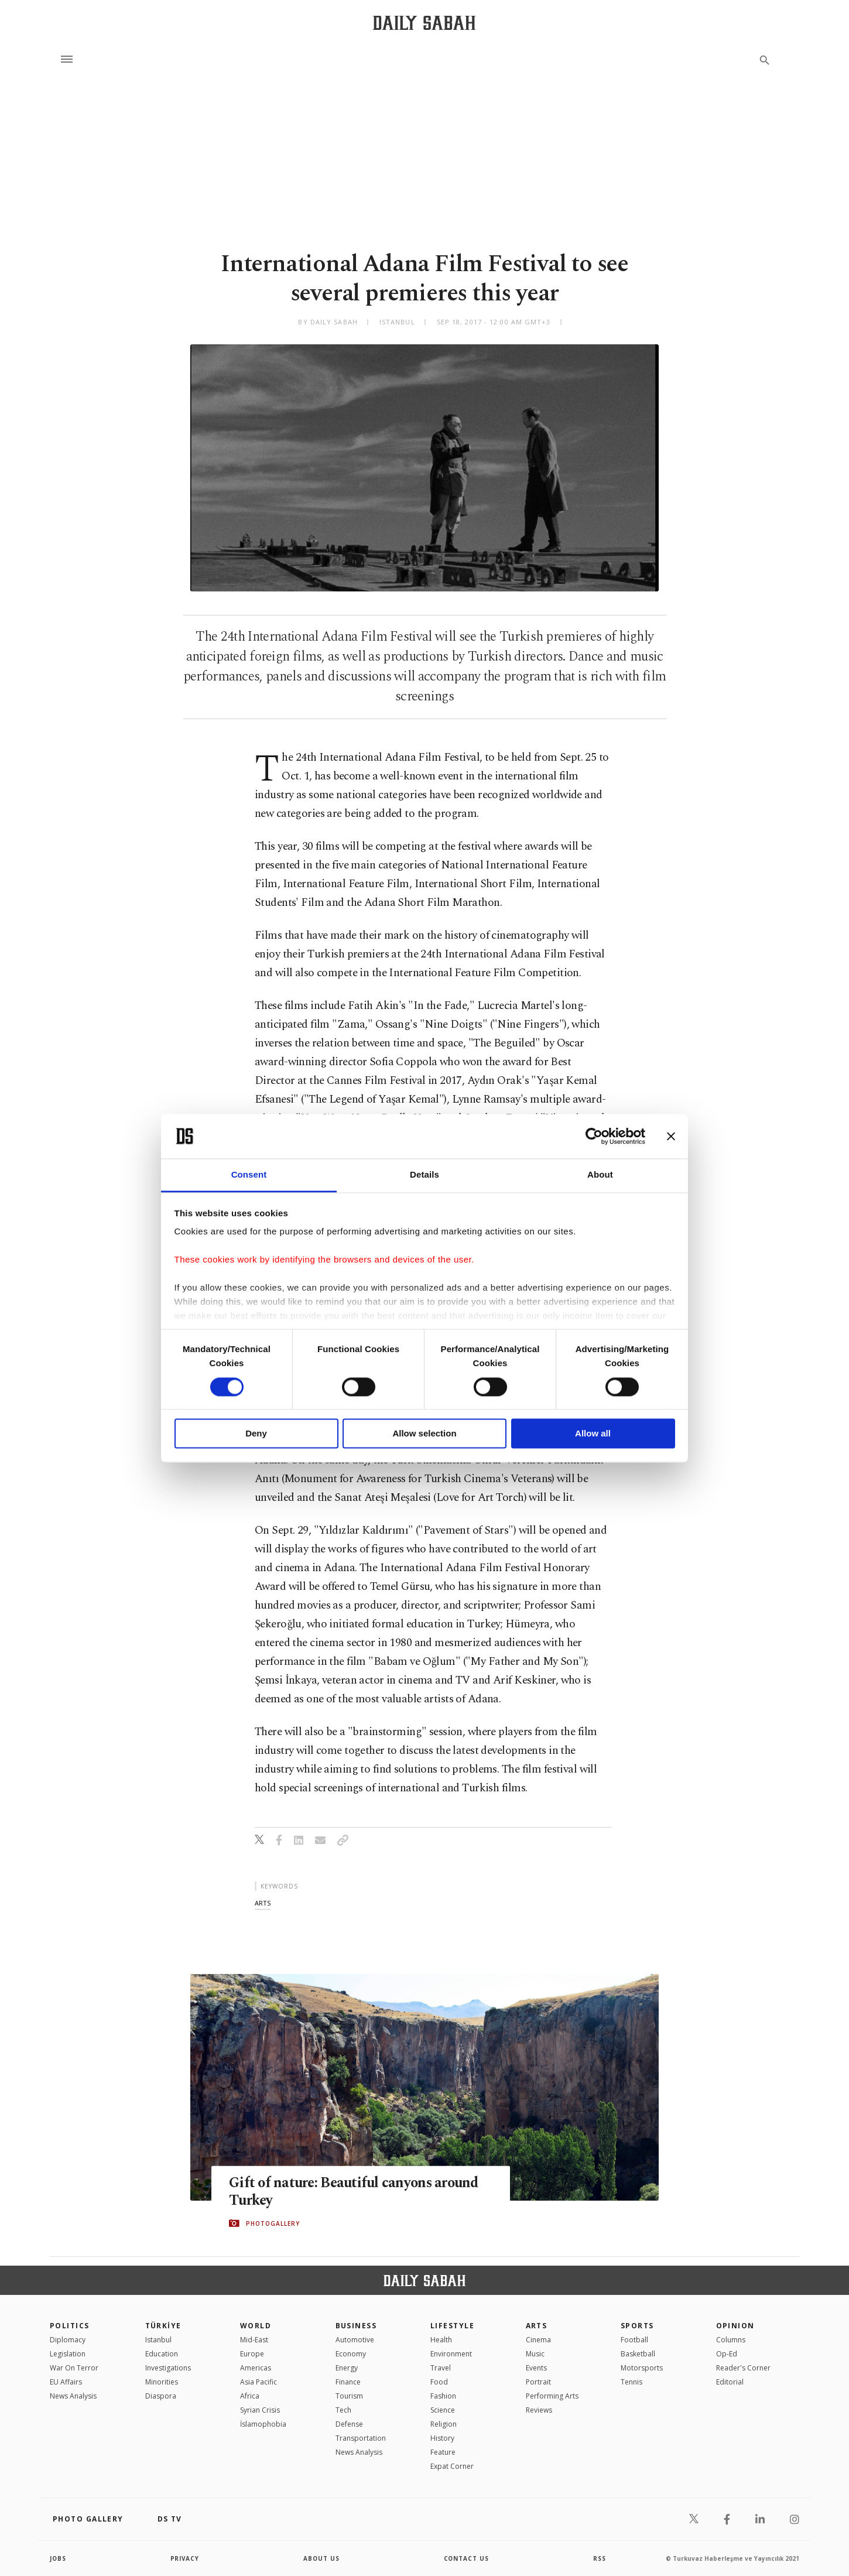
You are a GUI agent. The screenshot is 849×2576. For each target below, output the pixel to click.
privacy (185, 2558)
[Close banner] (671, 1136)
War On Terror (74, 2368)
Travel (440, 2368)
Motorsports (642, 2368)
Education (161, 2354)
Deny (256, 1434)
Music (535, 2354)
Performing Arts (552, 2396)
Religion (443, 2424)
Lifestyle (452, 2326)
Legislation (67, 2354)
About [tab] (600, 1175)
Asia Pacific (258, 2382)
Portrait (538, 2382)
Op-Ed (726, 2354)
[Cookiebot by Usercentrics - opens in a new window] (594, 1136)
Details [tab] (424, 1175)
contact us (467, 2558)
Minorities (161, 2382)
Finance (348, 2382)
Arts (536, 2326)
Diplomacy (67, 2340)
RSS (599, 2558)
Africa (249, 2396)
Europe (252, 2354)
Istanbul (158, 2340)
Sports (637, 2326)
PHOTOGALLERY (273, 2223)
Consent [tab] (249, 1175)
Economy (351, 2354)
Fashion (443, 2396)
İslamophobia (263, 2424)
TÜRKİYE (163, 2326)
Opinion (735, 2326)
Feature (443, 2452)
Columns (730, 2340)
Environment (451, 2354)
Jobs (58, 2558)
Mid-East (254, 2340)
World (255, 2326)
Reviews (539, 2410)
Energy (347, 2368)
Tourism (349, 2396)
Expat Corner (452, 2466)
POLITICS (70, 2326)
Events (536, 2368)
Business (356, 2326)
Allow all (593, 1434)
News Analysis (73, 2396)
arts (263, 1902)
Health (441, 2340)
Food (439, 2382)
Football (634, 2340)
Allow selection (424, 1434)
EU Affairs (66, 2382)
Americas (255, 2368)
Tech (343, 2410)
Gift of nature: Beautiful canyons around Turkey (356, 2191)
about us (321, 2558)
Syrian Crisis (260, 2410)
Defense (349, 2424)
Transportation (361, 2438)
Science (442, 2410)
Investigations (168, 2368)
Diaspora (160, 2396)
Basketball (638, 2354)
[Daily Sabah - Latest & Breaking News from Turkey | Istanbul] (424, 22)
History (442, 2438)
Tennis (631, 2382)
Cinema (538, 2340)
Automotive (355, 2340)
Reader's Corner (743, 2368)
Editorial (730, 2382)
